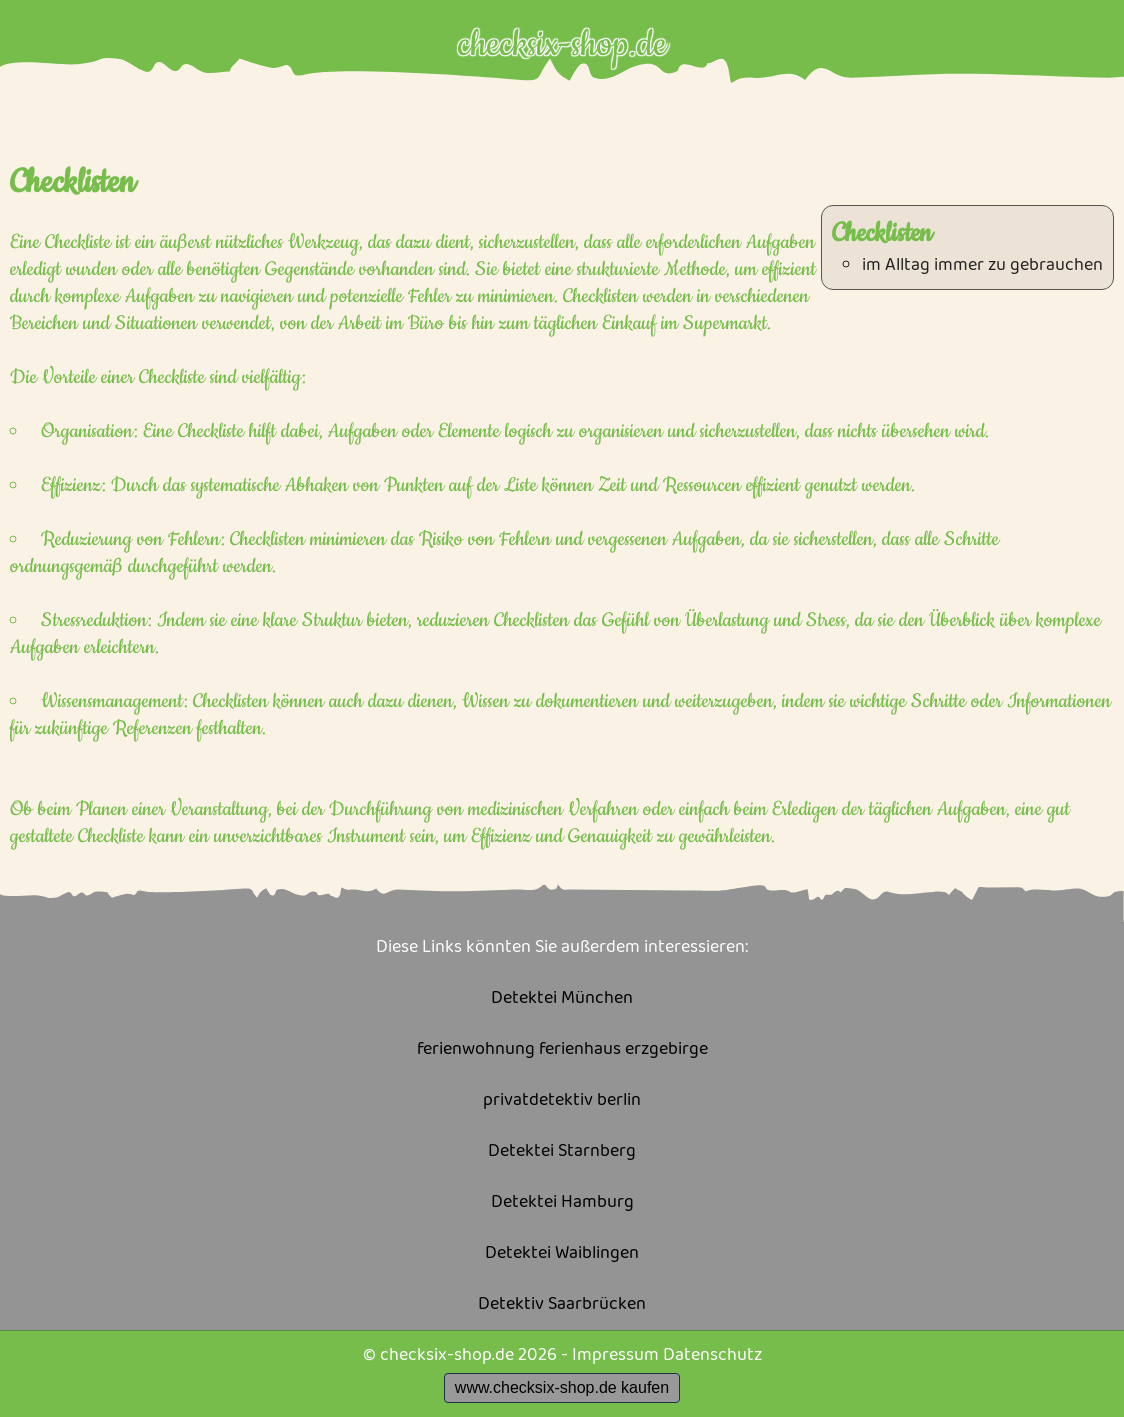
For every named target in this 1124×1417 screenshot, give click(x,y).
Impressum (615, 1355)
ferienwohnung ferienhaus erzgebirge (562, 1049)
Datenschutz (712, 1355)
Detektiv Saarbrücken (562, 1304)
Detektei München (562, 998)
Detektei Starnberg (562, 1151)
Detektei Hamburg (562, 1202)
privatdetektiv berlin (562, 1100)
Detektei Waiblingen (562, 1253)
